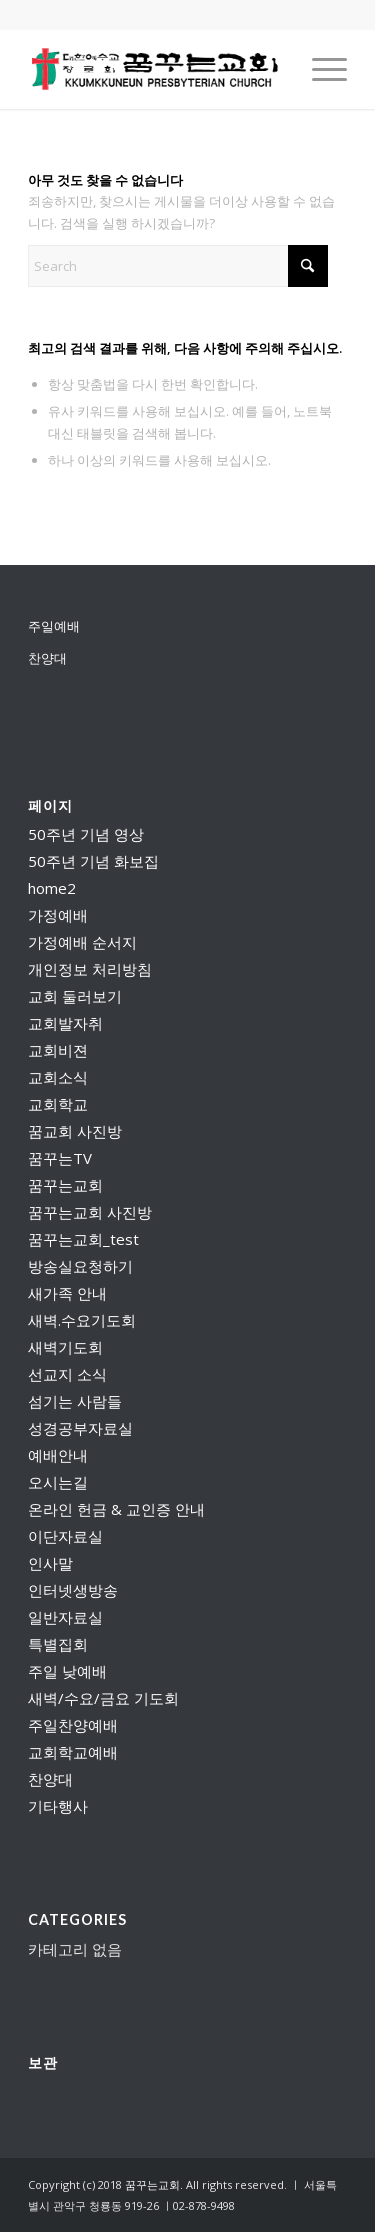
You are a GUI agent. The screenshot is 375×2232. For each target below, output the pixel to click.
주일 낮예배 (67, 1671)
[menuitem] (319, 69)
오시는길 (58, 1482)
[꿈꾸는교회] (155, 69)
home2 (52, 888)
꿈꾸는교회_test (83, 1239)
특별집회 (58, 1644)
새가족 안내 (67, 1293)
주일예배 (54, 626)
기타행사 (58, 1806)
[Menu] (319, 69)
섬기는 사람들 (75, 1401)
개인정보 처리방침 (90, 969)
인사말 (50, 1563)
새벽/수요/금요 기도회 (103, 1698)
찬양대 (47, 658)
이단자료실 (65, 1536)
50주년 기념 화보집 (93, 861)
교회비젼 (58, 1050)
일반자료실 (65, 1617)
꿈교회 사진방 (75, 1131)
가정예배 (58, 915)
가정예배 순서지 (82, 942)
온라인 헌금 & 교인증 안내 (116, 1509)
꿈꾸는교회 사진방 (90, 1212)
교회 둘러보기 (75, 996)
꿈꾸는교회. (154, 2184)
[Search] (178, 266)
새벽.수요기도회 (82, 1320)
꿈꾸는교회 (65, 1185)
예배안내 (58, 1455)
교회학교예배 (73, 1752)
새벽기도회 (65, 1347)
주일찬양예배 (73, 1725)
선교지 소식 (67, 1374)
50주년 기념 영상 (86, 834)
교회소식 (58, 1077)
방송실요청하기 (80, 1266)
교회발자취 (65, 1023)
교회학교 (58, 1104)
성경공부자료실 (80, 1428)
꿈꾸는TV (60, 1158)
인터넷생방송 (73, 1590)
